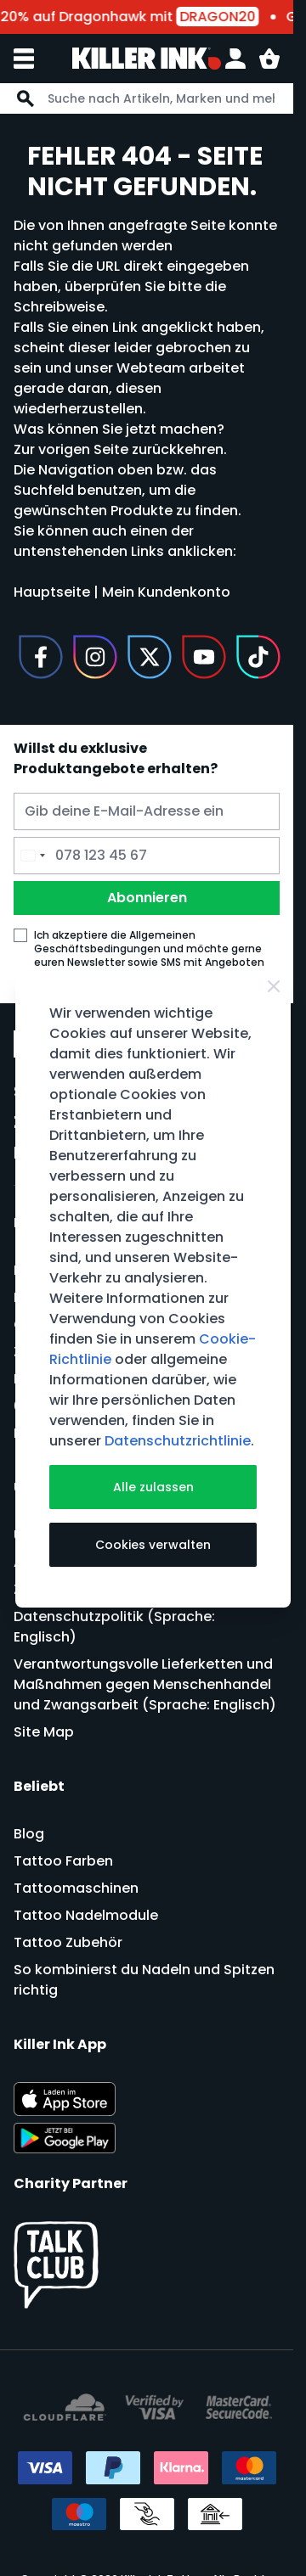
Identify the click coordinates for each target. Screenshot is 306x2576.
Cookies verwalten (153, 1544)
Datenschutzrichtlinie (178, 1441)
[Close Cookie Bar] (274, 986)
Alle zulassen (153, 1487)
